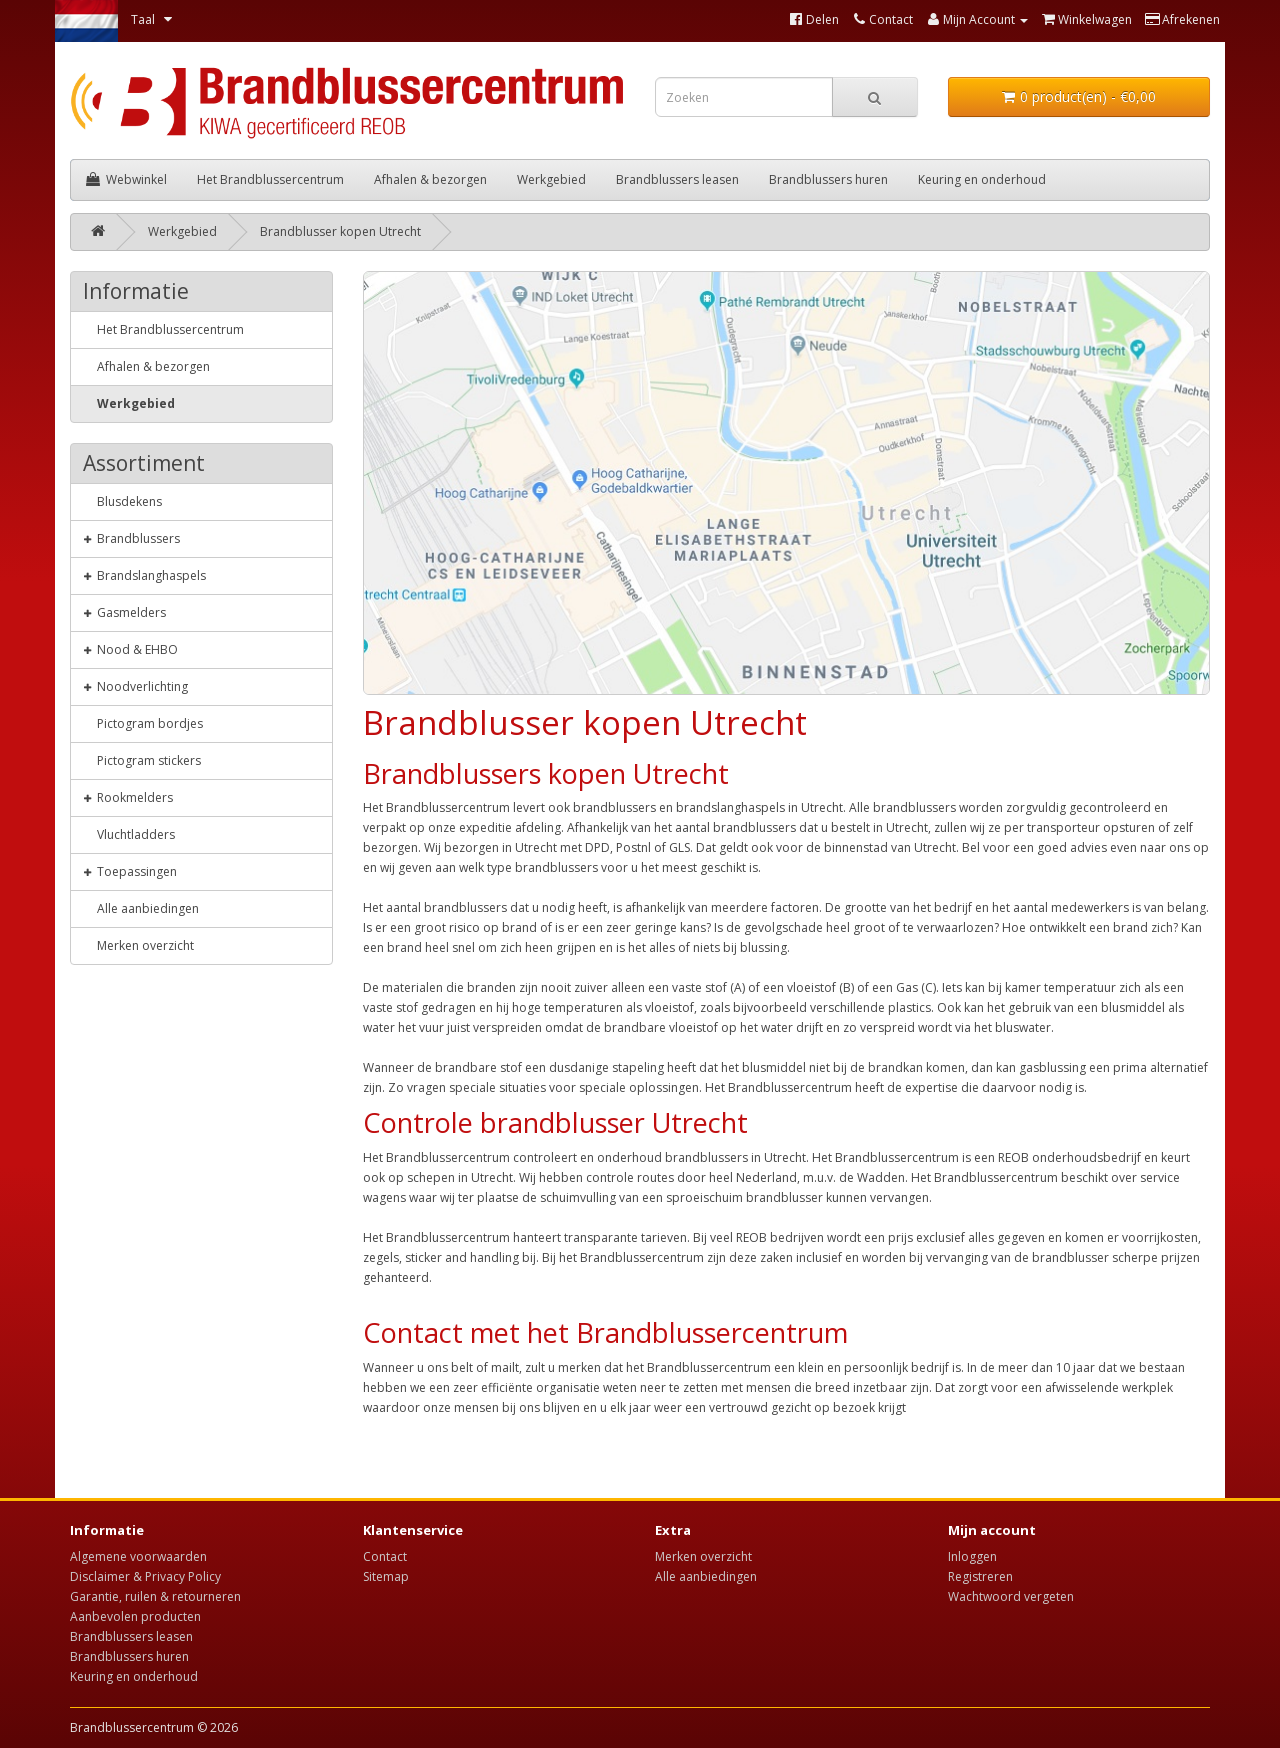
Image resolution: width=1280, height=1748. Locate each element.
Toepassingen (130, 871)
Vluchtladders (129, 834)
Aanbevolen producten (135, 1616)
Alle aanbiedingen (141, 908)
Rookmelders (128, 797)
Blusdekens (122, 501)
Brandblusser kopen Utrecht (340, 231)
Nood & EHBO (130, 649)
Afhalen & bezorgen (430, 179)
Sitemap (386, 1576)
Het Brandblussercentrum (270, 179)
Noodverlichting (135, 686)
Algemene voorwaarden (138, 1556)
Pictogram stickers (142, 760)
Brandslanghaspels (144, 575)
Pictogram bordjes (143, 723)
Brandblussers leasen (677, 179)
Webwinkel (126, 179)
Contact (385, 1556)
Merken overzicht (138, 945)
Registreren (980, 1576)
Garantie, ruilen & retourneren (155, 1596)
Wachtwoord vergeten (1011, 1596)
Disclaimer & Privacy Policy (145, 1576)
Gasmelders (124, 612)
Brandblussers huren (828, 179)
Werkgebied (551, 179)
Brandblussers (131, 538)
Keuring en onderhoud (982, 179)
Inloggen (972, 1556)
